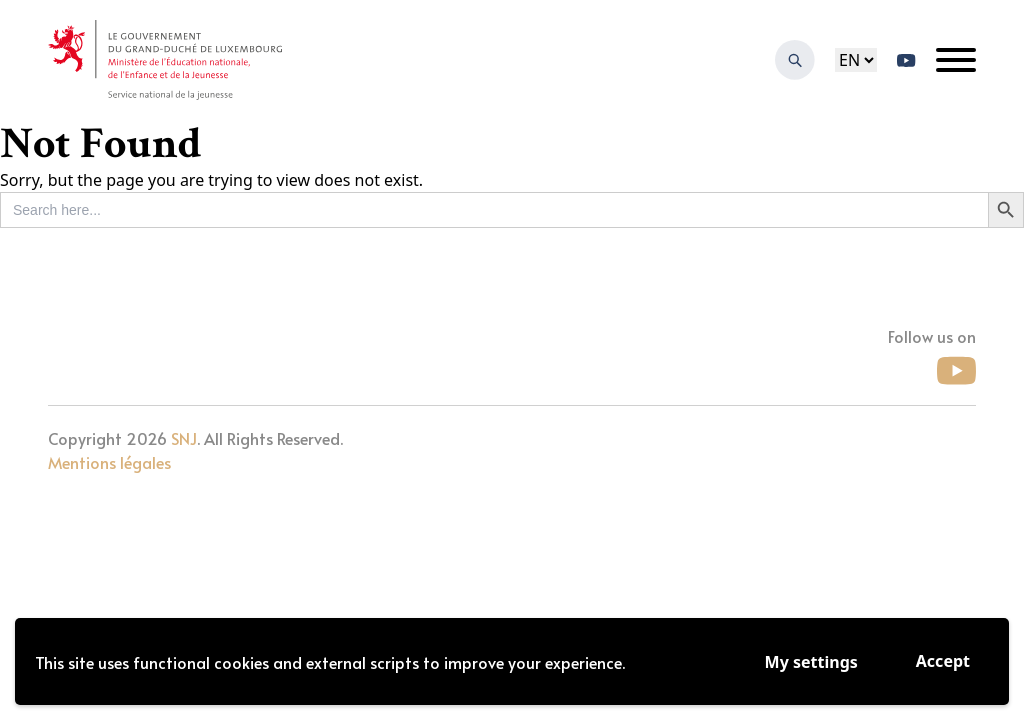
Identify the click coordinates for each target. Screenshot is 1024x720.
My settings (811, 662)
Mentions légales (109, 462)
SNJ (184, 438)
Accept (943, 661)
